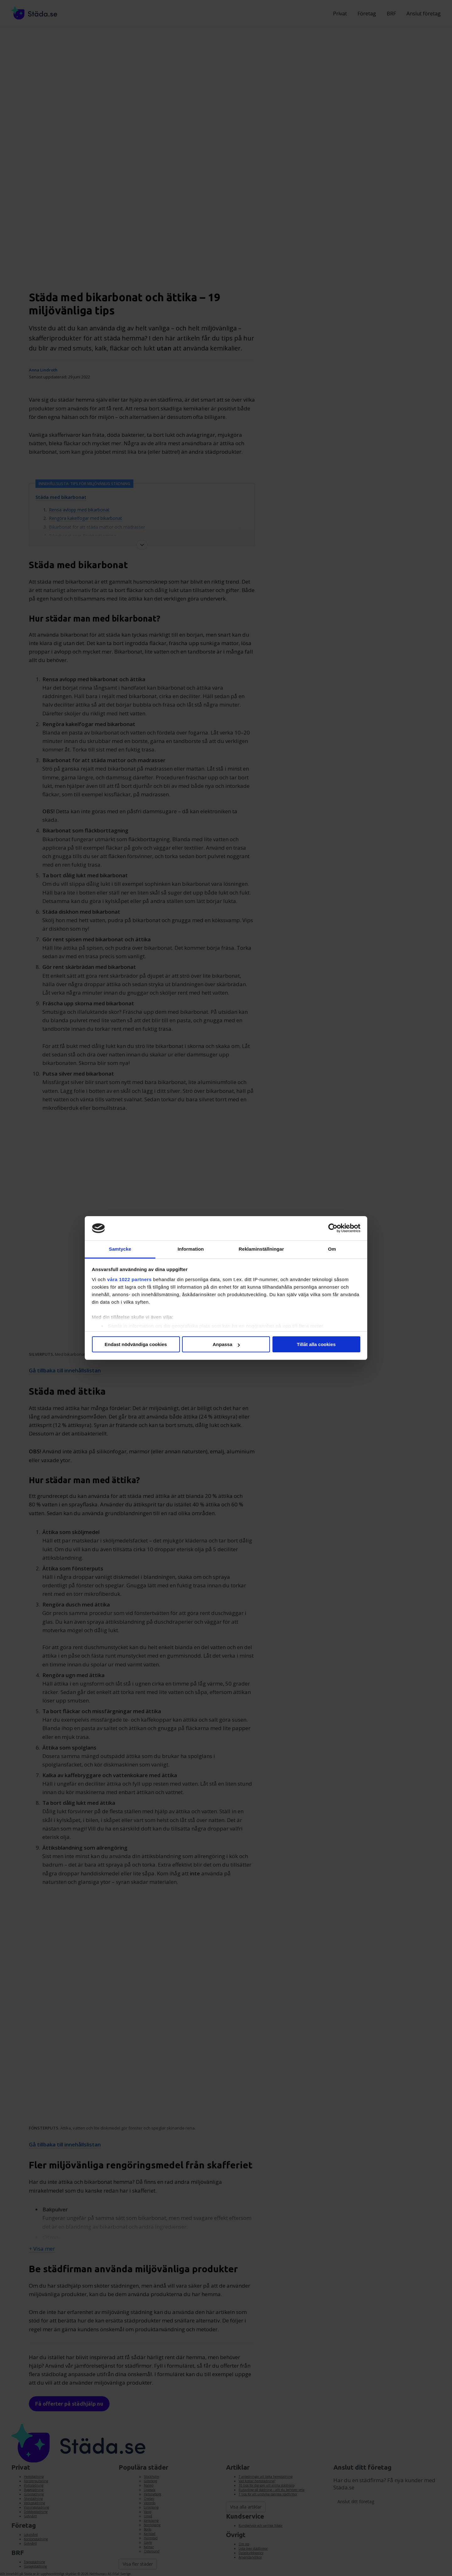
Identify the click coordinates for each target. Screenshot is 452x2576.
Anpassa (226, 1344)
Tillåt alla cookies (316, 1344)
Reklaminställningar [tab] (261, 1249)
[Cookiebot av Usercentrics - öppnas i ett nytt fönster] (332, 1228)
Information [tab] (191, 1249)
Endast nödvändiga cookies (136, 1344)
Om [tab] (332, 1249)
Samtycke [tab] (120, 1249)
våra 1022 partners (129, 1279)
